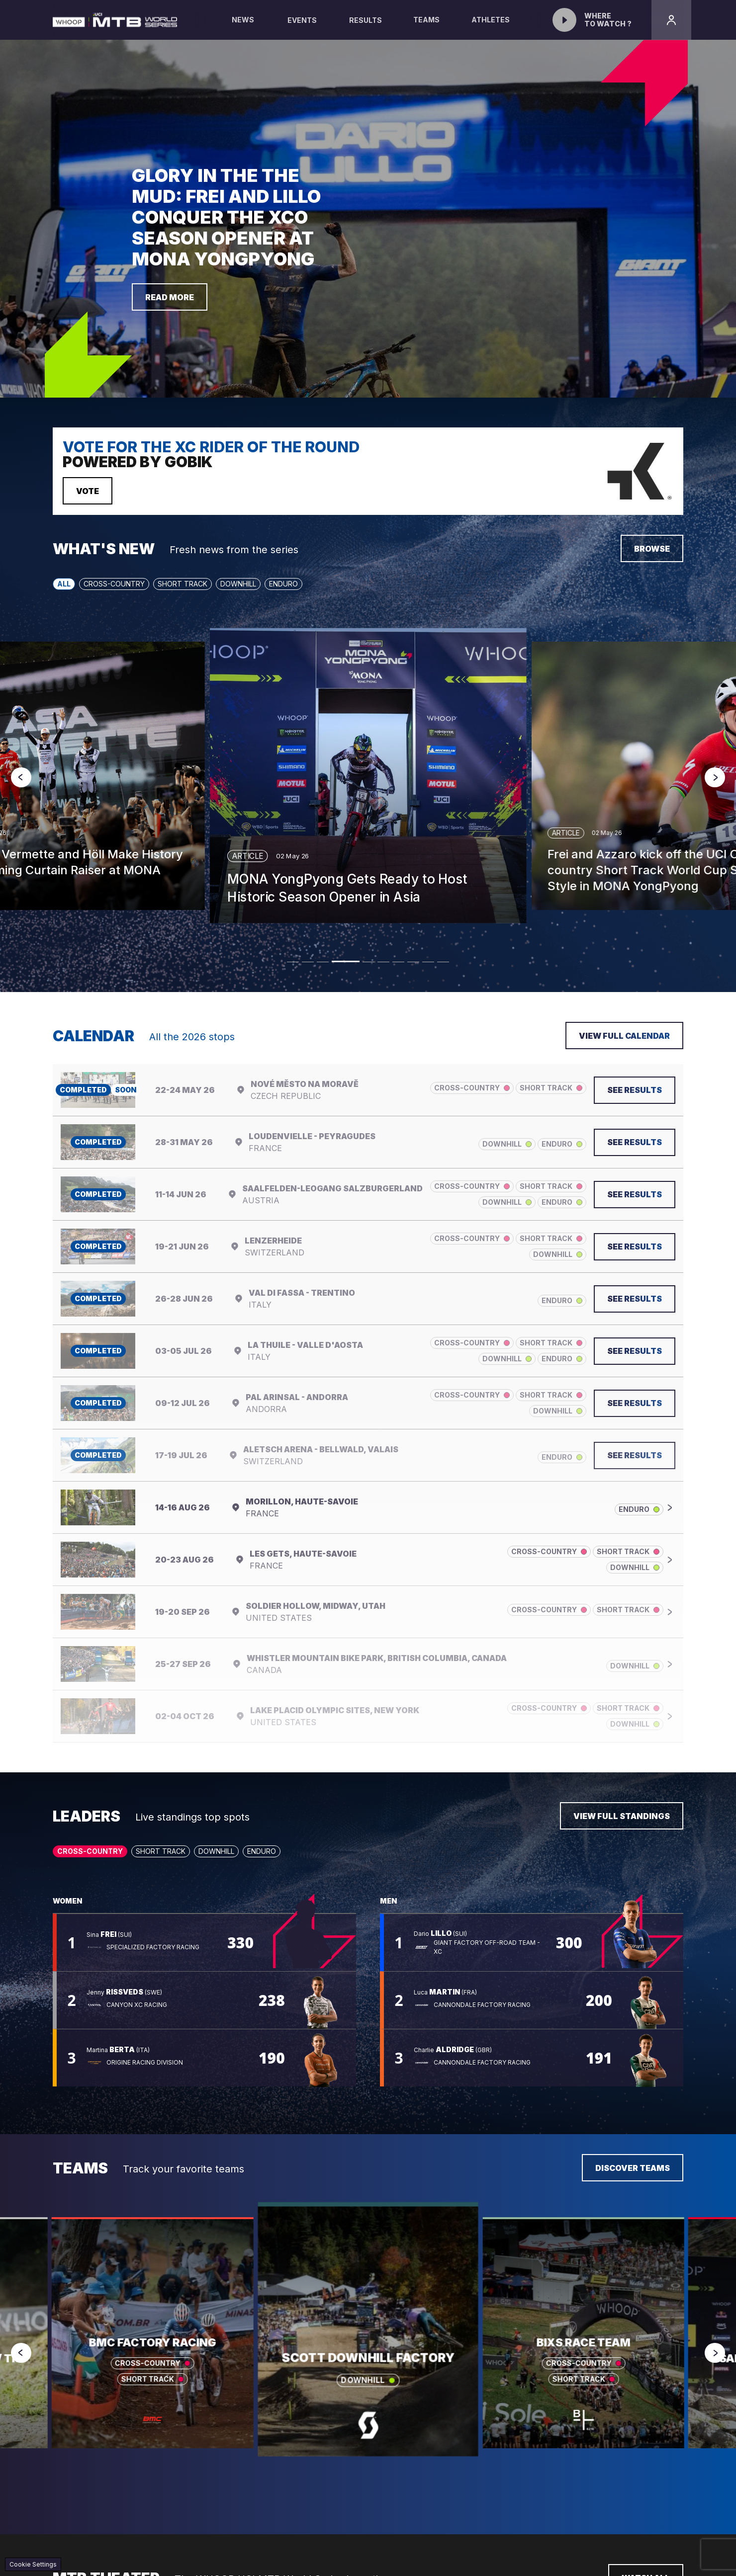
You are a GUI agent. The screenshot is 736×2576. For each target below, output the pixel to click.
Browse (652, 549)
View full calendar (624, 1036)
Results (365, 20)
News (243, 27)
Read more (169, 297)
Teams (427, 27)
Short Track (182, 584)
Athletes (490, 27)
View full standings (621, 1816)
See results (634, 1090)
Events (302, 20)
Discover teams (632, 2168)
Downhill (238, 584)
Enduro (283, 584)
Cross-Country (114, 584)
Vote (87, 491)
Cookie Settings (33, 2564)
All (64, 584)
